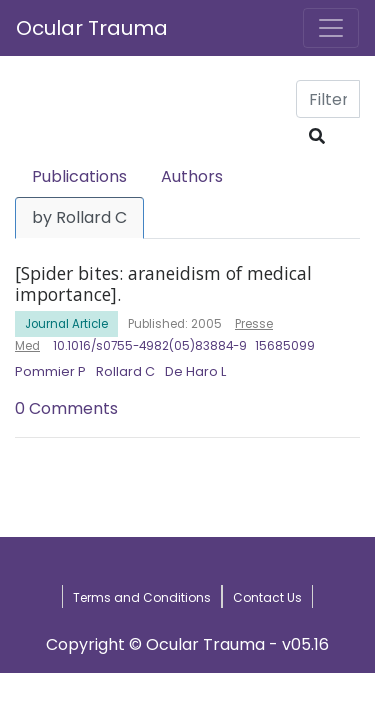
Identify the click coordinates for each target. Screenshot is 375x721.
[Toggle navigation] (331, 28)
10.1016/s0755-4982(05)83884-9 (150, 346)
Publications (79, 176)
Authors (192, 176)
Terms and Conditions (142, 597)
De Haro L (195, 371)
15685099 (285, 346)
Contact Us (267, 597)
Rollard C (125, 371)
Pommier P (50, 371)
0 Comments (66, 408)
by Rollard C (79, 217)
